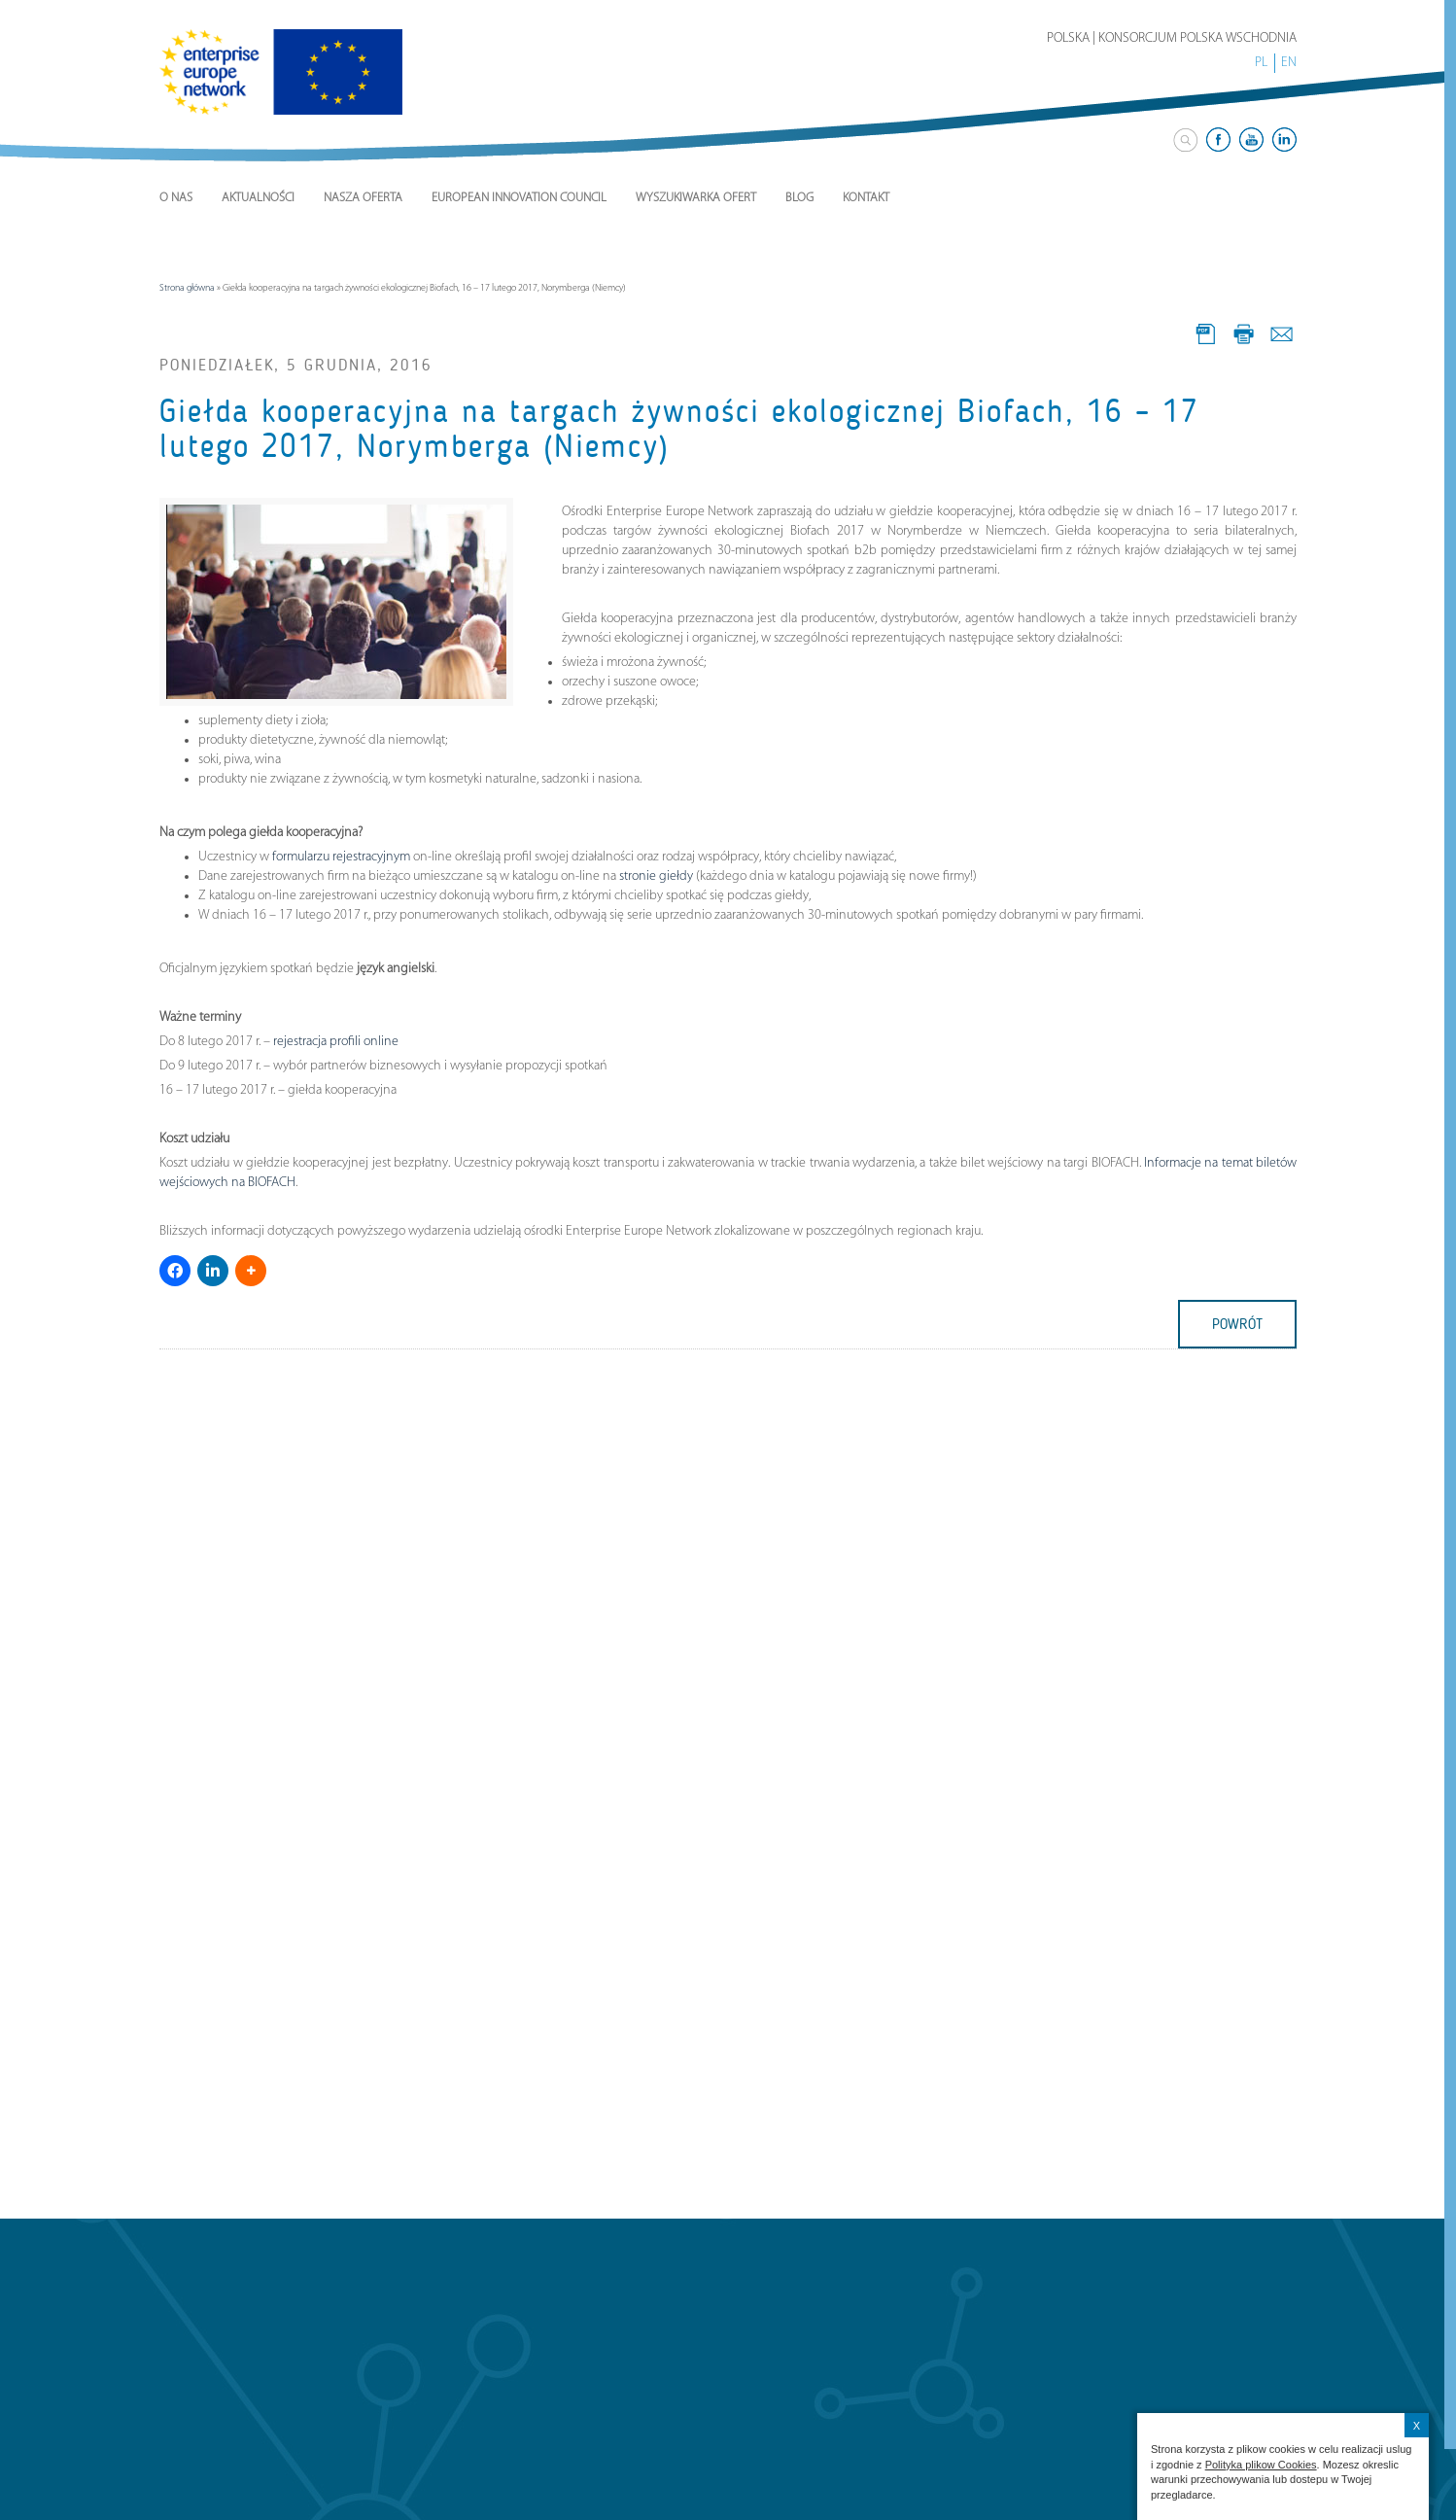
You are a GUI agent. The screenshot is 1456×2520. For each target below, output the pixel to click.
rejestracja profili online (336, 1041)
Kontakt (866, 198)
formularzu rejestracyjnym (341, 857)
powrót (1237, 1324)
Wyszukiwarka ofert (696, 198)
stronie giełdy (656, 876)
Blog (799, 198)
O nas (175, 198)
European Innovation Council (519, 198)
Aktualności (258, 198)
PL (1261, 62)
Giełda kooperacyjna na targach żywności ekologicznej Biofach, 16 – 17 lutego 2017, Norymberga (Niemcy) (679, 429)
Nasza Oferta (363, 198)
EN (1289, 62)
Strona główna (187, 288)
